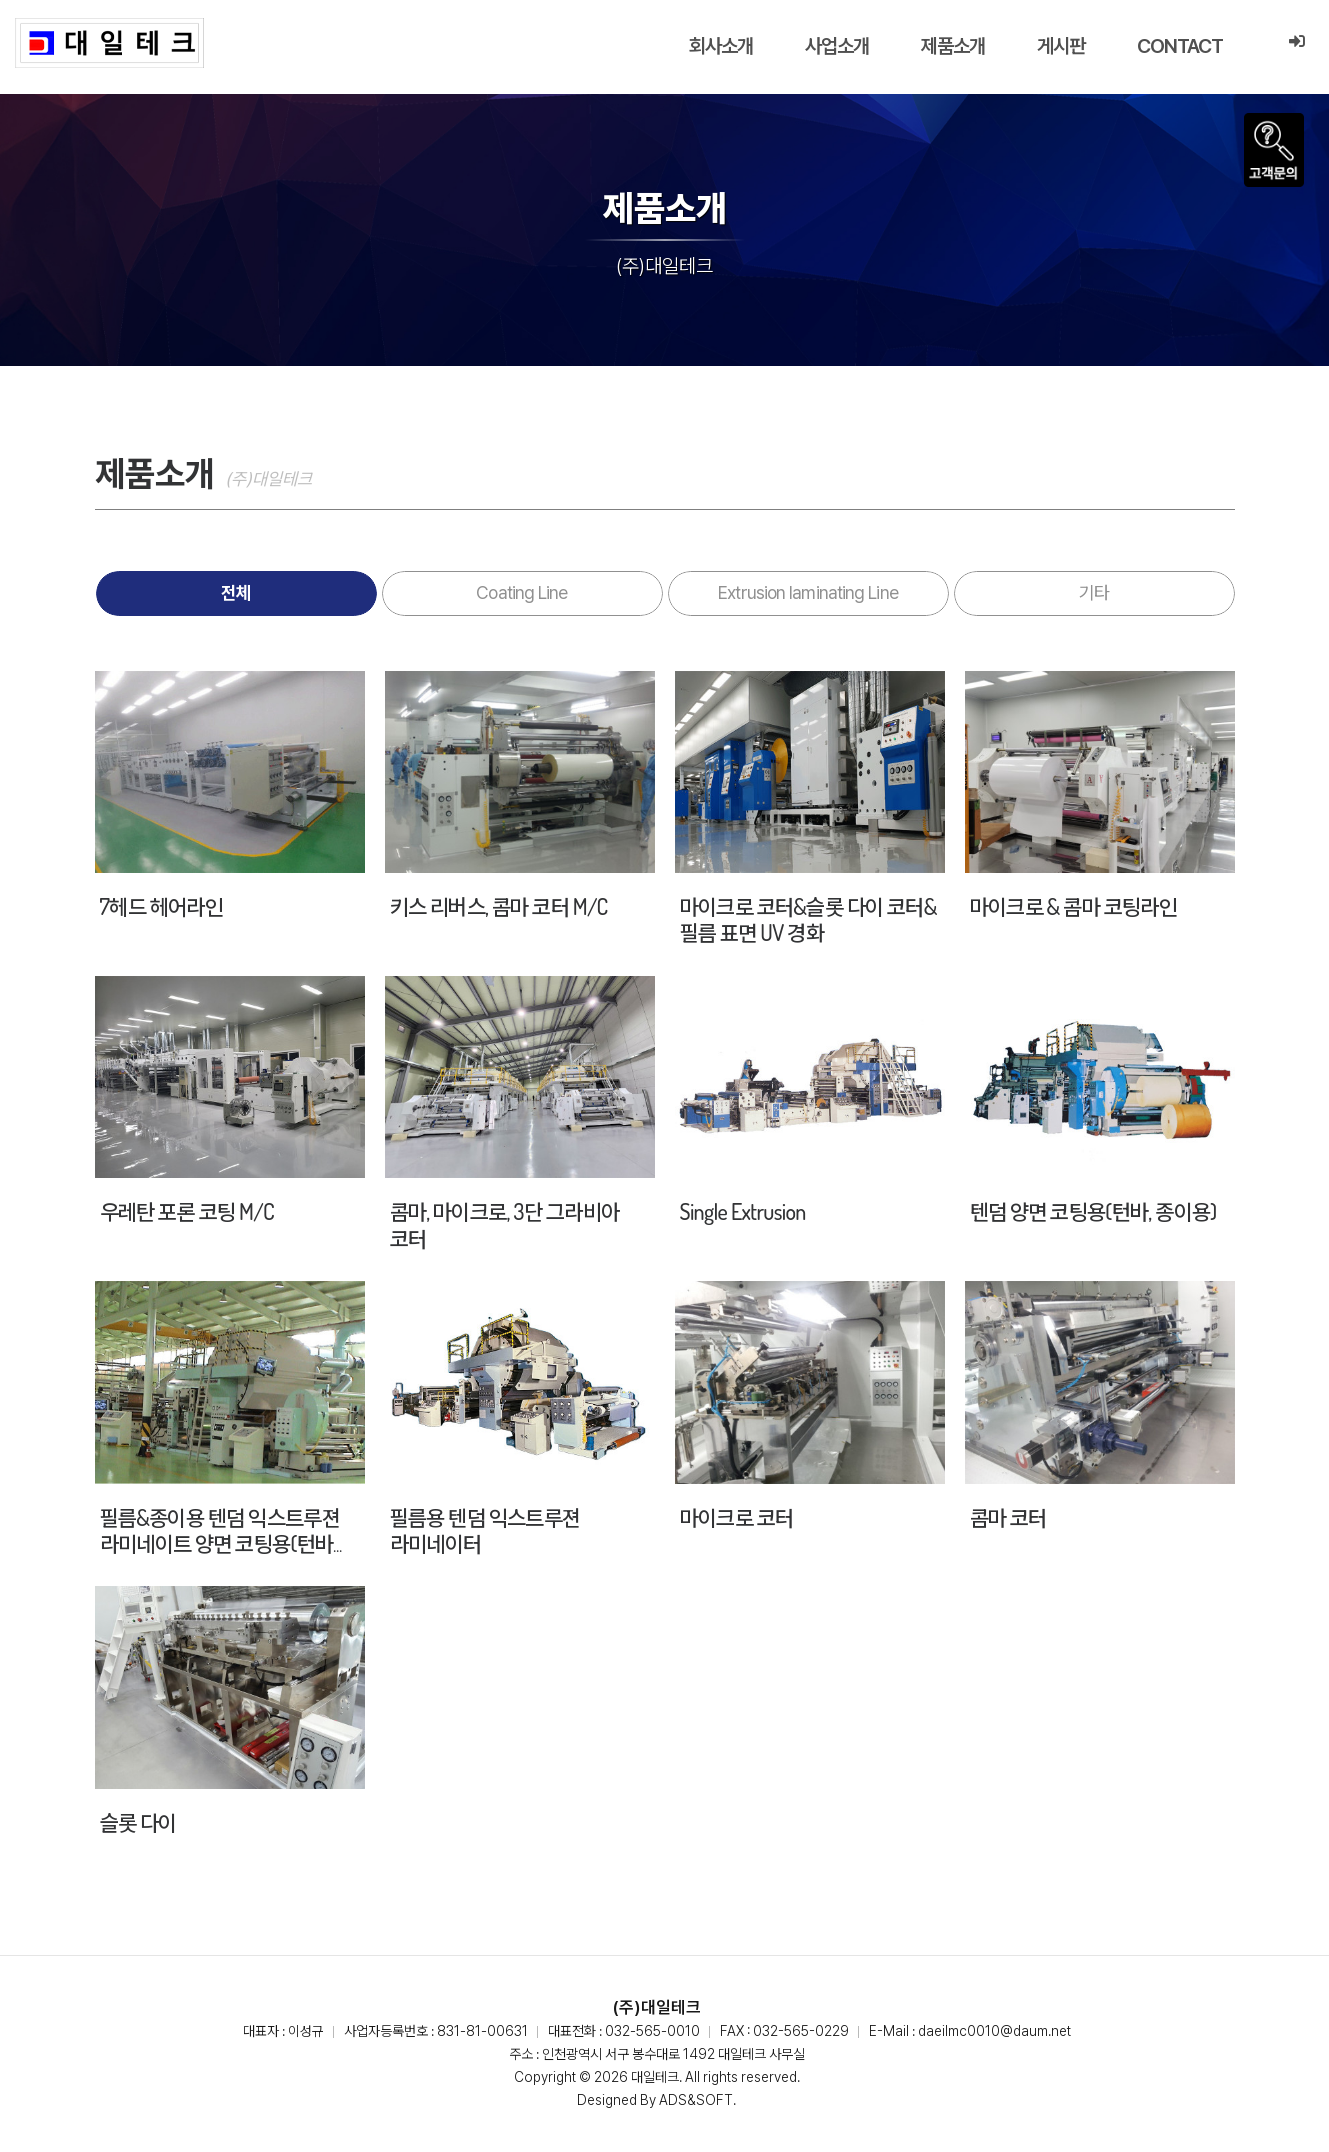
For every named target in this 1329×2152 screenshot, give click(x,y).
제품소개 (953, 46)
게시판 (1061, 46)
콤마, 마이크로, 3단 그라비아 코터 (505, 1224)
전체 (236, 592)
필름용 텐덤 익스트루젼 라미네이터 (485, 1530)
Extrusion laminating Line (808, 592)
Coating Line (521, 592)
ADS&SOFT (696, 2100)
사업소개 (837, 46)
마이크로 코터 (737, 1517)
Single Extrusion (743, 1211)
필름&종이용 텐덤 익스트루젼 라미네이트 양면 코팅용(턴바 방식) (220, 1543)
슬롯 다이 (138, 1822)
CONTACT (1180, 46)
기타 (1094, 592)
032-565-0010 (652, 2031)
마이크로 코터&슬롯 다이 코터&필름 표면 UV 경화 (808, 919)
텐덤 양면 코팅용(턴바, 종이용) (1093, 1211)
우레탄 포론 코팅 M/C (187, 1211)
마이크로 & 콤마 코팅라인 (1074, 906)
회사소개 (721, 46)
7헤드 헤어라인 (161, 906)
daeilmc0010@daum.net (994, 2031)
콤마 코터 (1008, 1517)
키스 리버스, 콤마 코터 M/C (499, 906)
